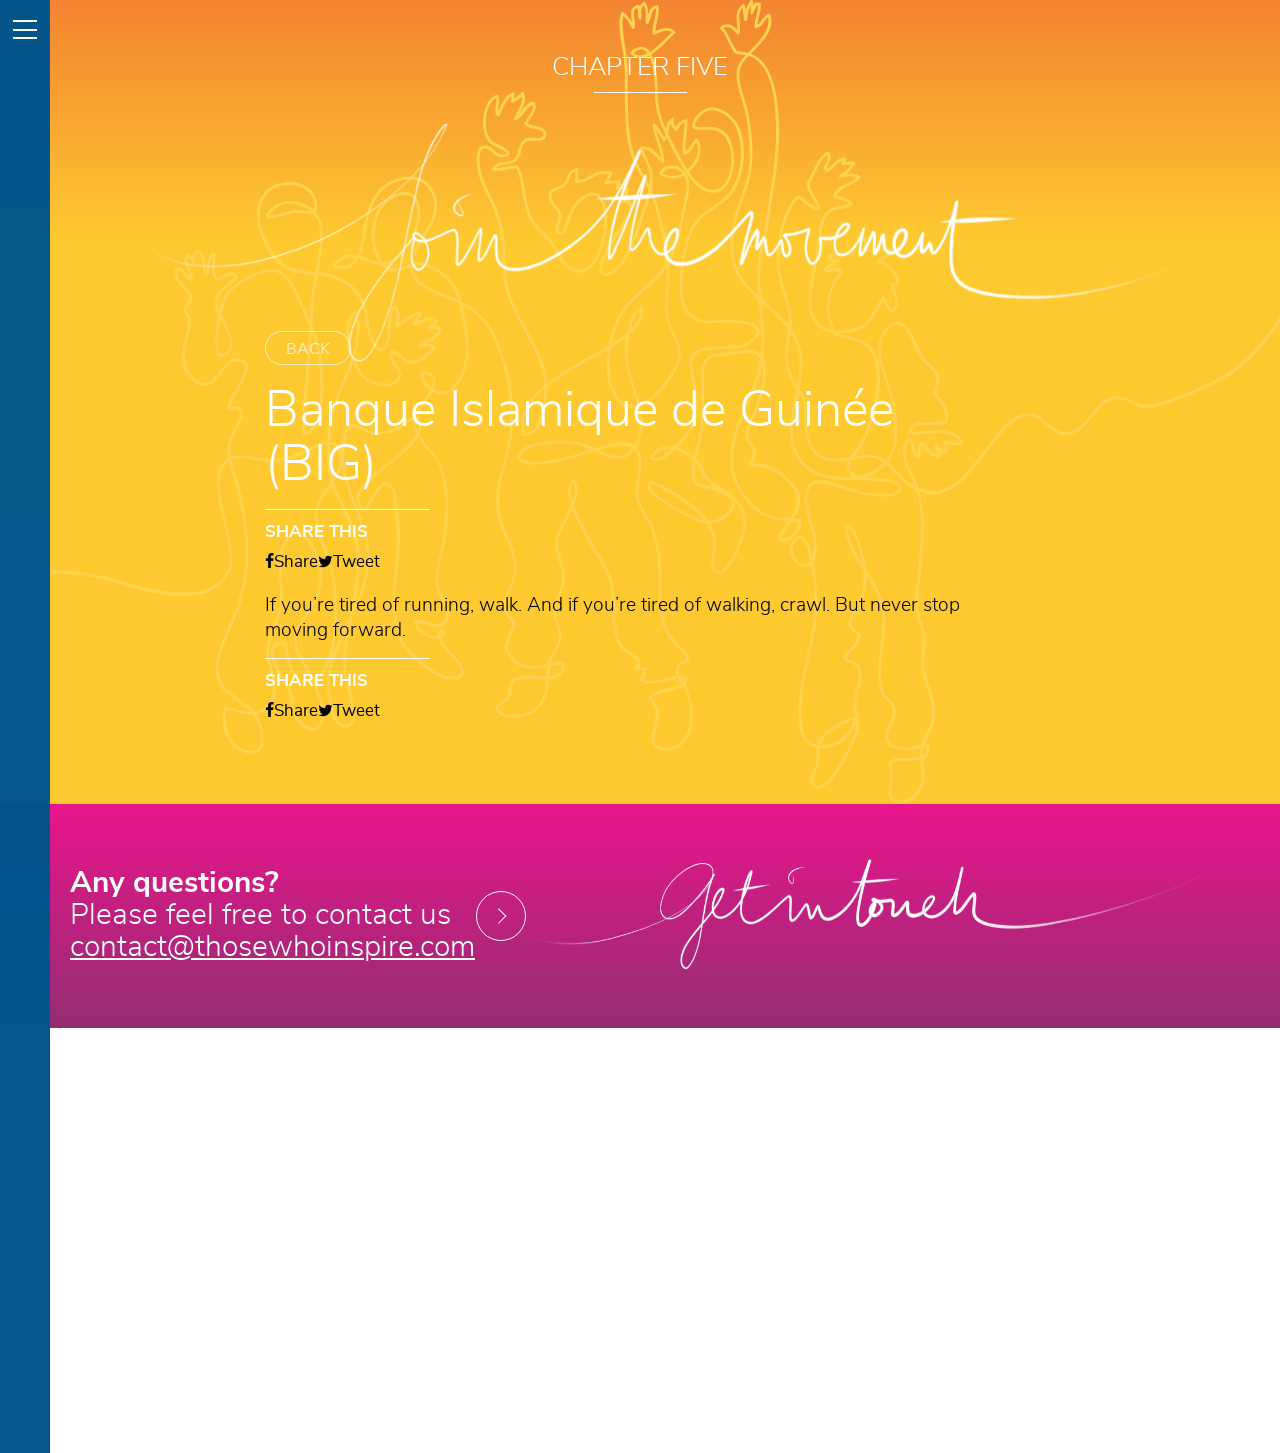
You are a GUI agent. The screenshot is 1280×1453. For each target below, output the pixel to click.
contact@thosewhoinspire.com (272, 948)
